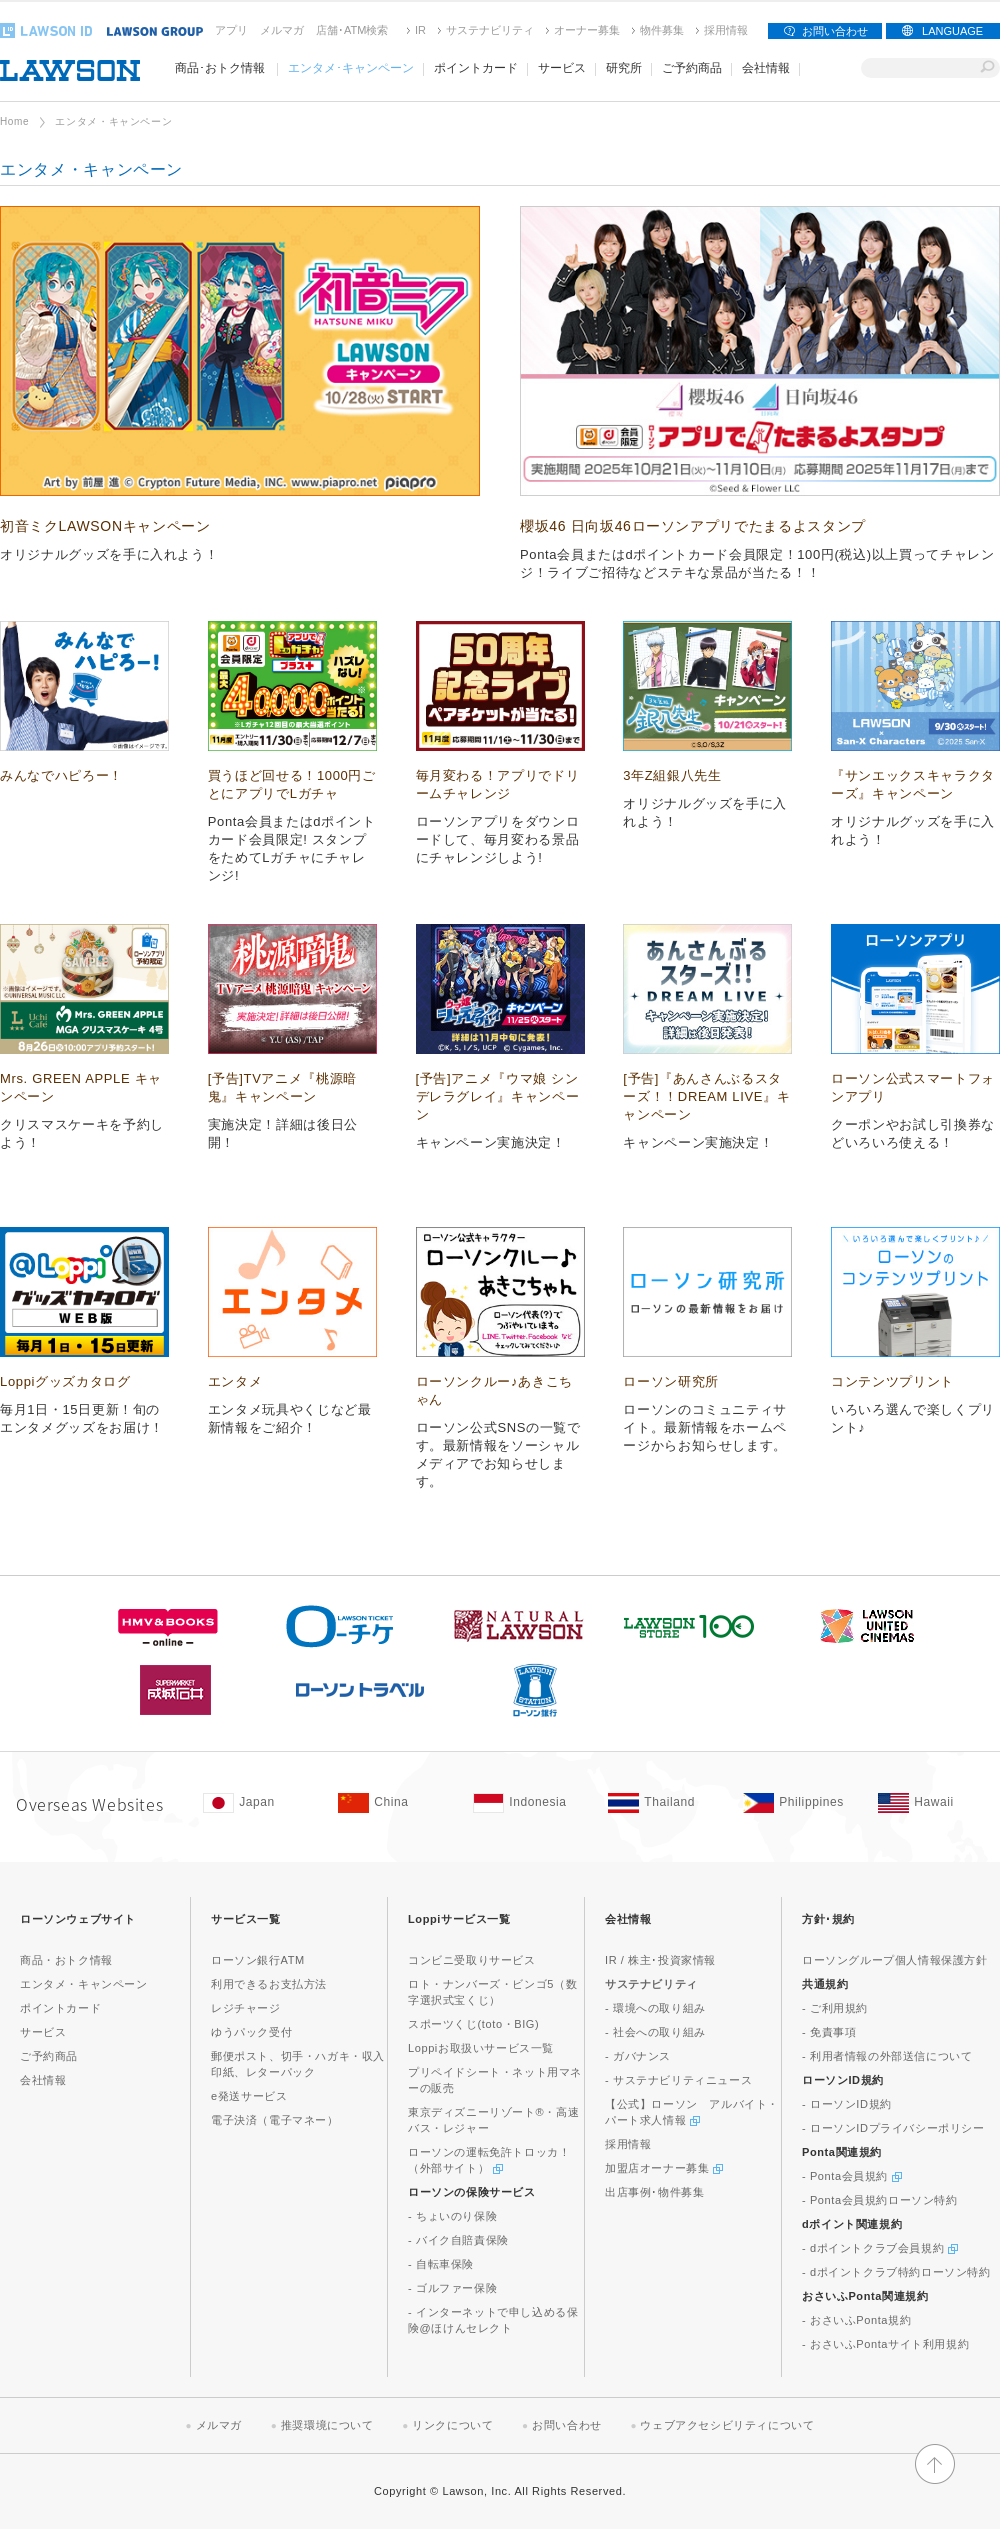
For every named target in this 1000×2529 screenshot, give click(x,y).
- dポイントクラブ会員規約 (880, 2248)
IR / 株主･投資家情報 (660, 1960)
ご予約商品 (692, 68)
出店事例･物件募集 (654, 2192)
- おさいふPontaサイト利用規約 (885, 2344)
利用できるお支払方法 (269, 1984)
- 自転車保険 (441, 2264)
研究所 (624, 68)
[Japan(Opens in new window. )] (260, 1803)
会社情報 (43, 2080)
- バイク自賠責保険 (458, 2240)
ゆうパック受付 (251, 2032)
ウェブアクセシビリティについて (727, 2425)
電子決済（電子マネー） (275, 2120)
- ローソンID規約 (847, 2104)
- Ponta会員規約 (852, 2176)
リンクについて (452, 2425)
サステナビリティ (490, 30)
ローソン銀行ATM (258, 1960)
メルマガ (282, 30)
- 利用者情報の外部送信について (887, 2056)
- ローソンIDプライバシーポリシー (893, 2128)
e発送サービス (249, 2096)
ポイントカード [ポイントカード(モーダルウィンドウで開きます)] (476, 68)
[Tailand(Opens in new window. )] (665, 1803)
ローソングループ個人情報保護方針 (895, 1960)
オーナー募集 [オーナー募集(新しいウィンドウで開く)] (587, 30)
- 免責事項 (829, 2032)
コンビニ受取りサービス (472, 1960)
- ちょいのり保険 (452, 2216)
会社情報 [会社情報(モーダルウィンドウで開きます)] (766, 68)
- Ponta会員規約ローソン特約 (880, 2200)
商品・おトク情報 (66, 1960)
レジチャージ (246, 2008)
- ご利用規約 (835, 2008)
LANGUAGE (952, 31)
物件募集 (662, 30)
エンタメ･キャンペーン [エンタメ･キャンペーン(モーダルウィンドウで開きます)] (351, 68)
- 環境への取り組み (655, 2008)
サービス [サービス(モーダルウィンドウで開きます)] (562, 68)
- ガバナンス (638, 2056)
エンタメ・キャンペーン (84, 1984)
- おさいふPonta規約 (856, 2320)
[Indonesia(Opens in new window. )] (530, 1803)
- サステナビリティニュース (678, 2080)
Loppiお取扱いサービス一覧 (481, 2048)
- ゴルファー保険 (452, 2288)
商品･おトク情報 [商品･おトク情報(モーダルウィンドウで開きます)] (220, 68)
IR (420, 30)
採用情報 (726, 30)
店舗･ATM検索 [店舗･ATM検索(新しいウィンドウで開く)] (352, 30)
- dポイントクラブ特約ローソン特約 (896, 2272)
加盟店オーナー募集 (664, 2168)
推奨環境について (327, 2425)
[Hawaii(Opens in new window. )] (935, 1803)
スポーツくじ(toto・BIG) (473, 2024)
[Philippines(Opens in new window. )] (800, 1803)
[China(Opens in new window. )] (395, 1803)
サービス (43, 2032)
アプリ (231, 30)
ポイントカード (60, 2008)
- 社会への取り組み (655, 2032)
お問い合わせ (835, 31)
